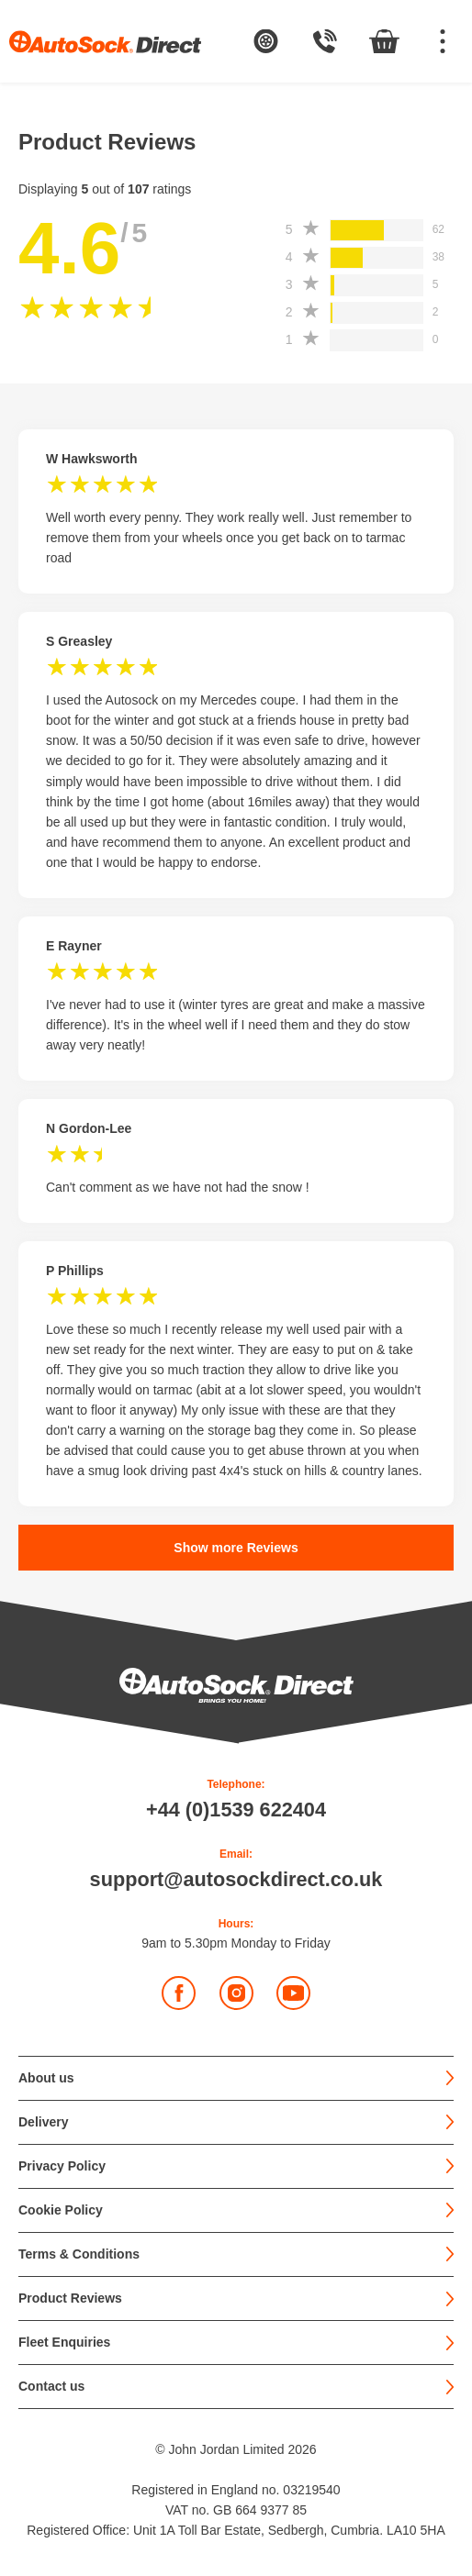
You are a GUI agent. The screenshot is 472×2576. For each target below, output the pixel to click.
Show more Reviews (236, 1547)
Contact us (51, 2387)
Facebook (179, 1993)
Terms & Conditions (79, 2254)
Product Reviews (70, 2298)
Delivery (43, 2122)
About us (46, 2078)
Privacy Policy (62, 2166)
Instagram (237, 1993)
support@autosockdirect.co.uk (236, 1880)
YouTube (294, 1993)
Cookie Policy (60, 2210)
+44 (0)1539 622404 (236, 1809)
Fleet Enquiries (64, 2343)
